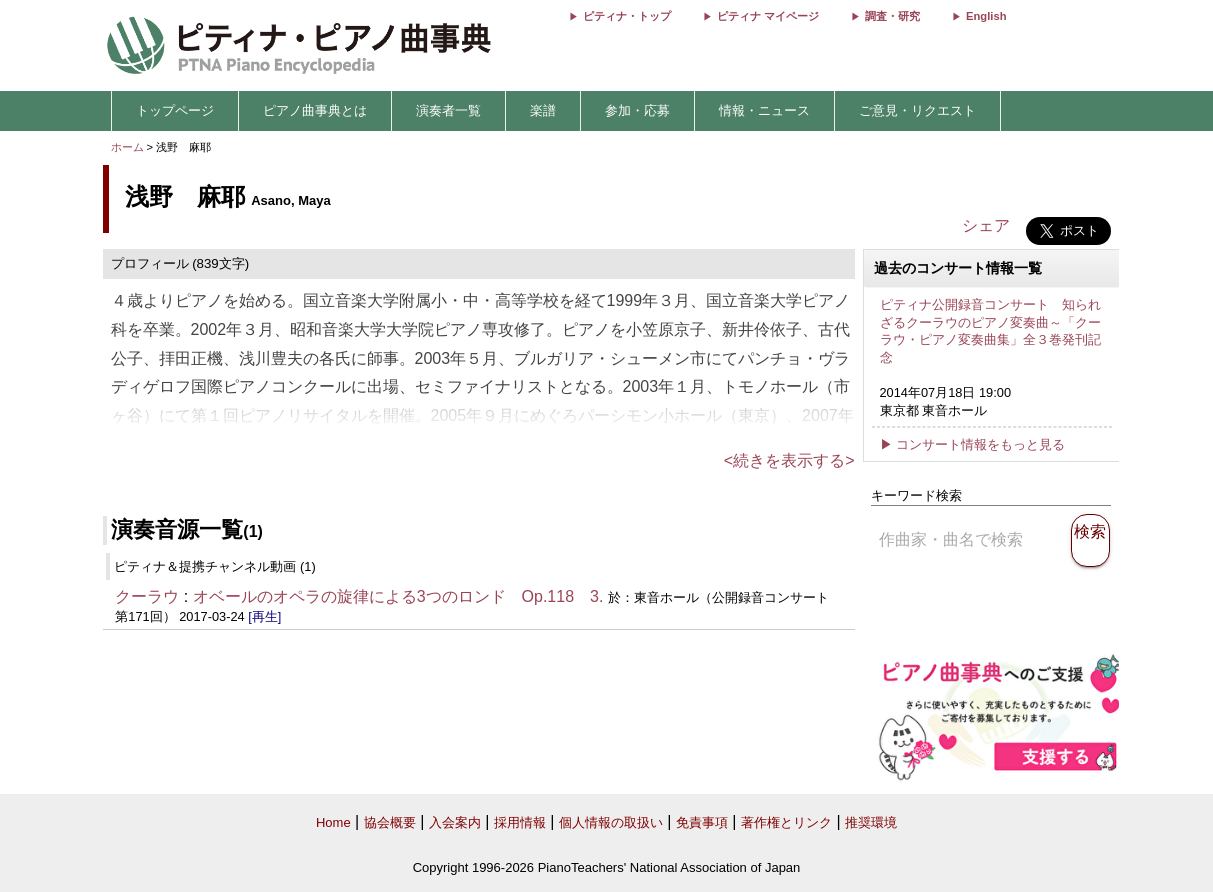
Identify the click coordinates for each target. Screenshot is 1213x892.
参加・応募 (637, 110)
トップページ (175, 110)
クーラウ (147, 596)
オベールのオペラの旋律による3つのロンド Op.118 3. (398, 596)
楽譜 (543, 110)
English (986, 16)
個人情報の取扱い (611, 822)
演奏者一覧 (448, 110)
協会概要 (390, 822)
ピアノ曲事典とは (315, 110)
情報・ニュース (764, 110)
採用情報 (520, 822)
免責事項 (702, 822)
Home (333, 822)
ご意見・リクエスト (917, 110)
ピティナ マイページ (768, 16)
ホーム (127, 147)
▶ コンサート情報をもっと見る (973, 444)
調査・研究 (892, 16)
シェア (986, 225)
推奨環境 (871, 822)
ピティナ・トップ (627, 16)
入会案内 (455, 822)
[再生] (264, 616)
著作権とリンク (786, 822)
